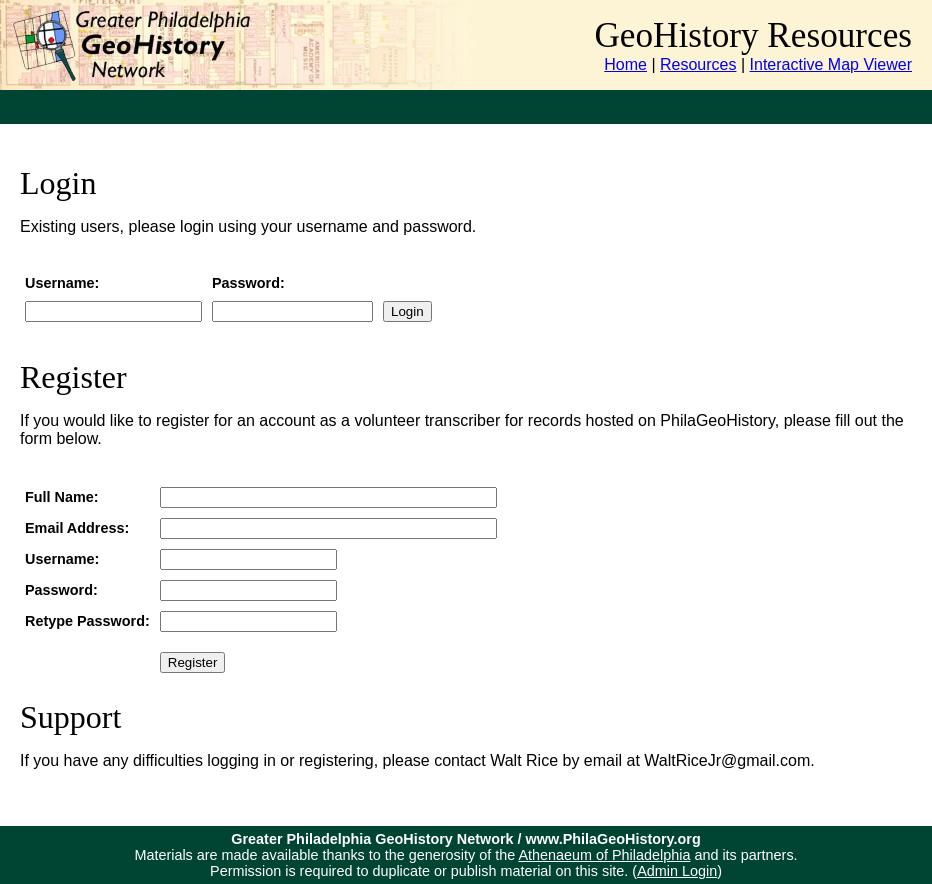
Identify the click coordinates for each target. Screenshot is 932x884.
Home (625, 64)
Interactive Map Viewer (831, 64)
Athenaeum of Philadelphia (604, 855)
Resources (698, 64)
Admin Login (677, 871)
